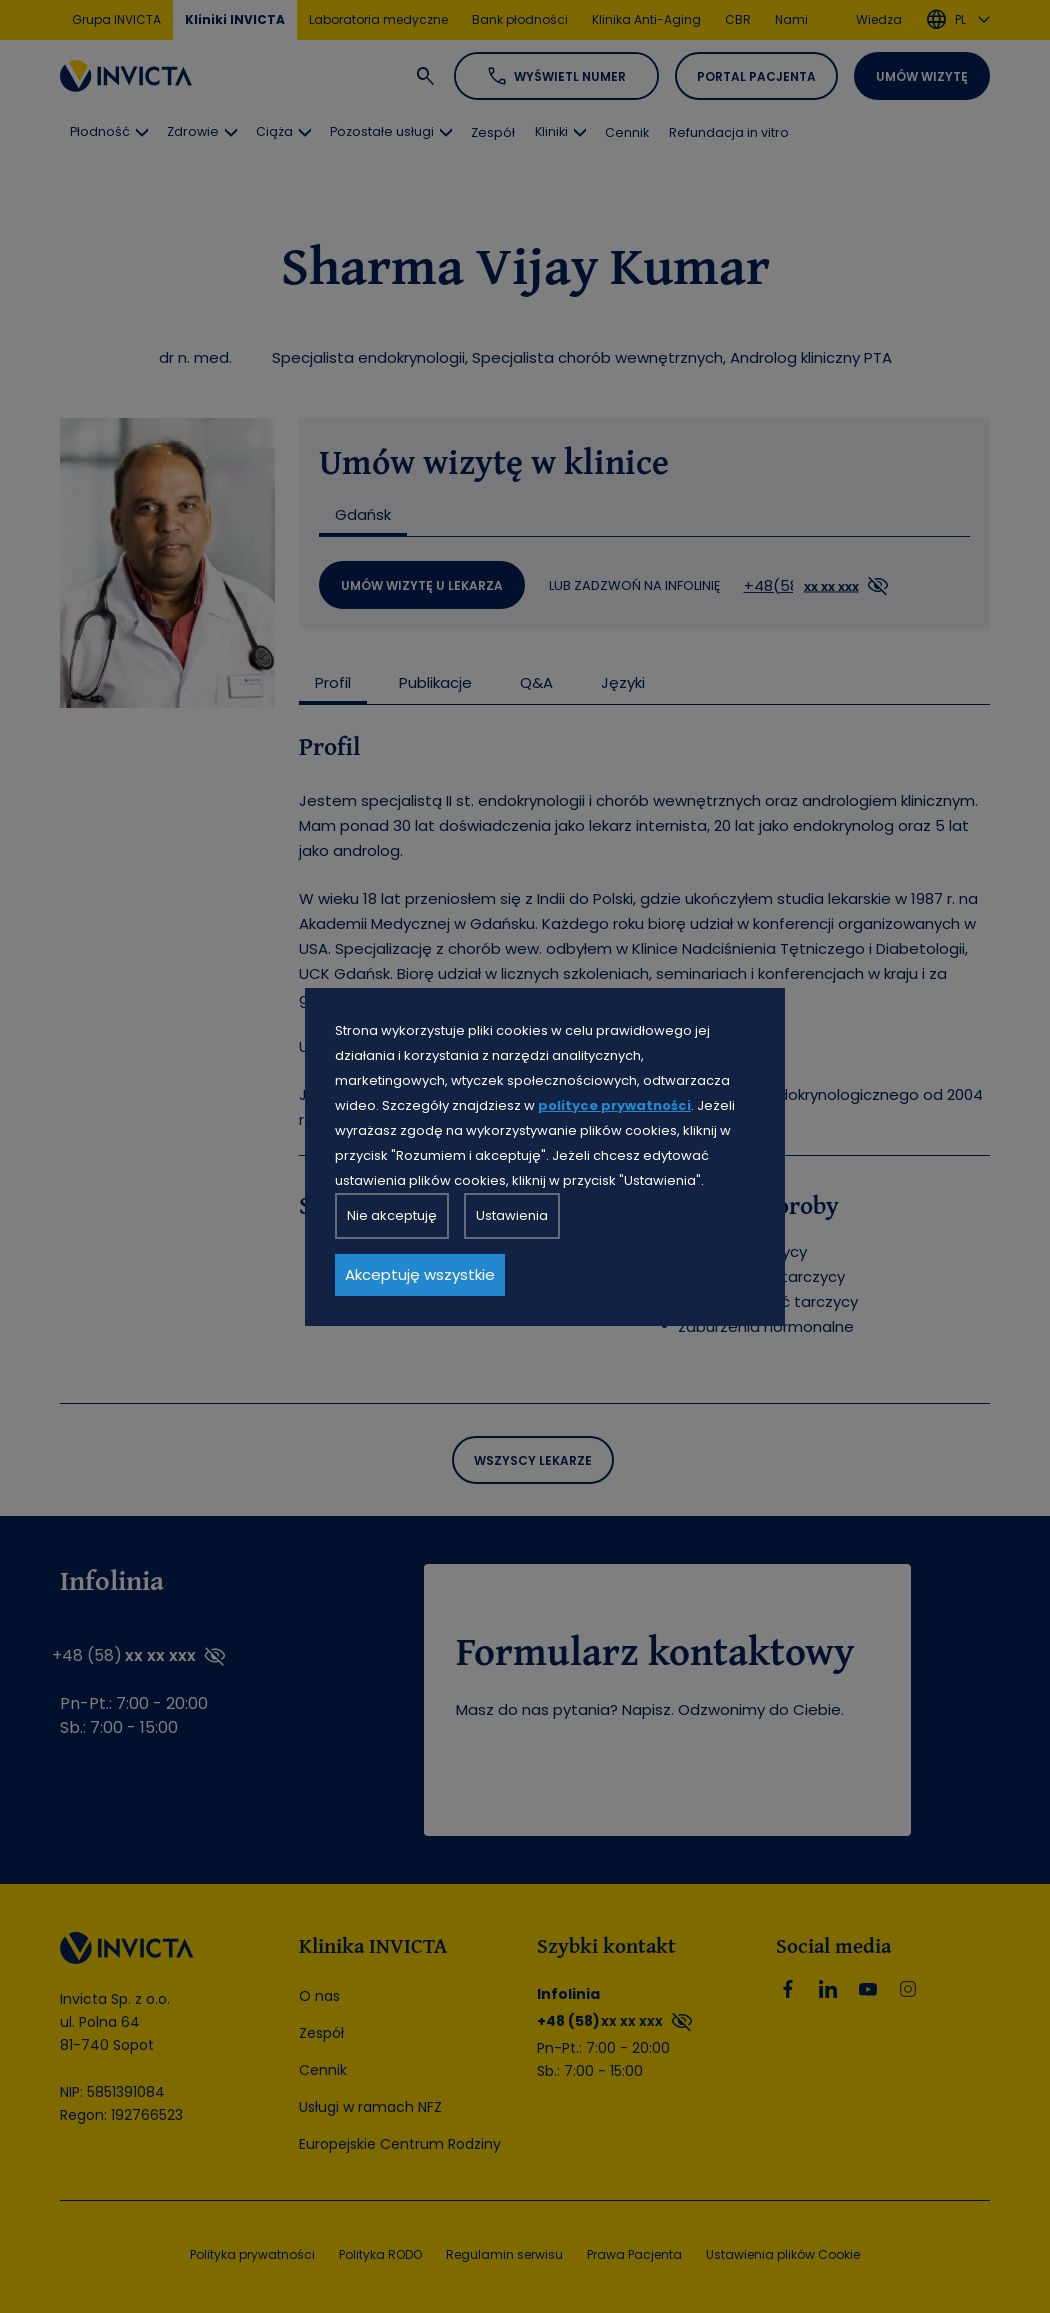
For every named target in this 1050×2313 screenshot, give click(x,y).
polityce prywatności (614, 1105)
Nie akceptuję (392, 1215)
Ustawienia (512, 1215)
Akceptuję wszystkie (420, 1274)
